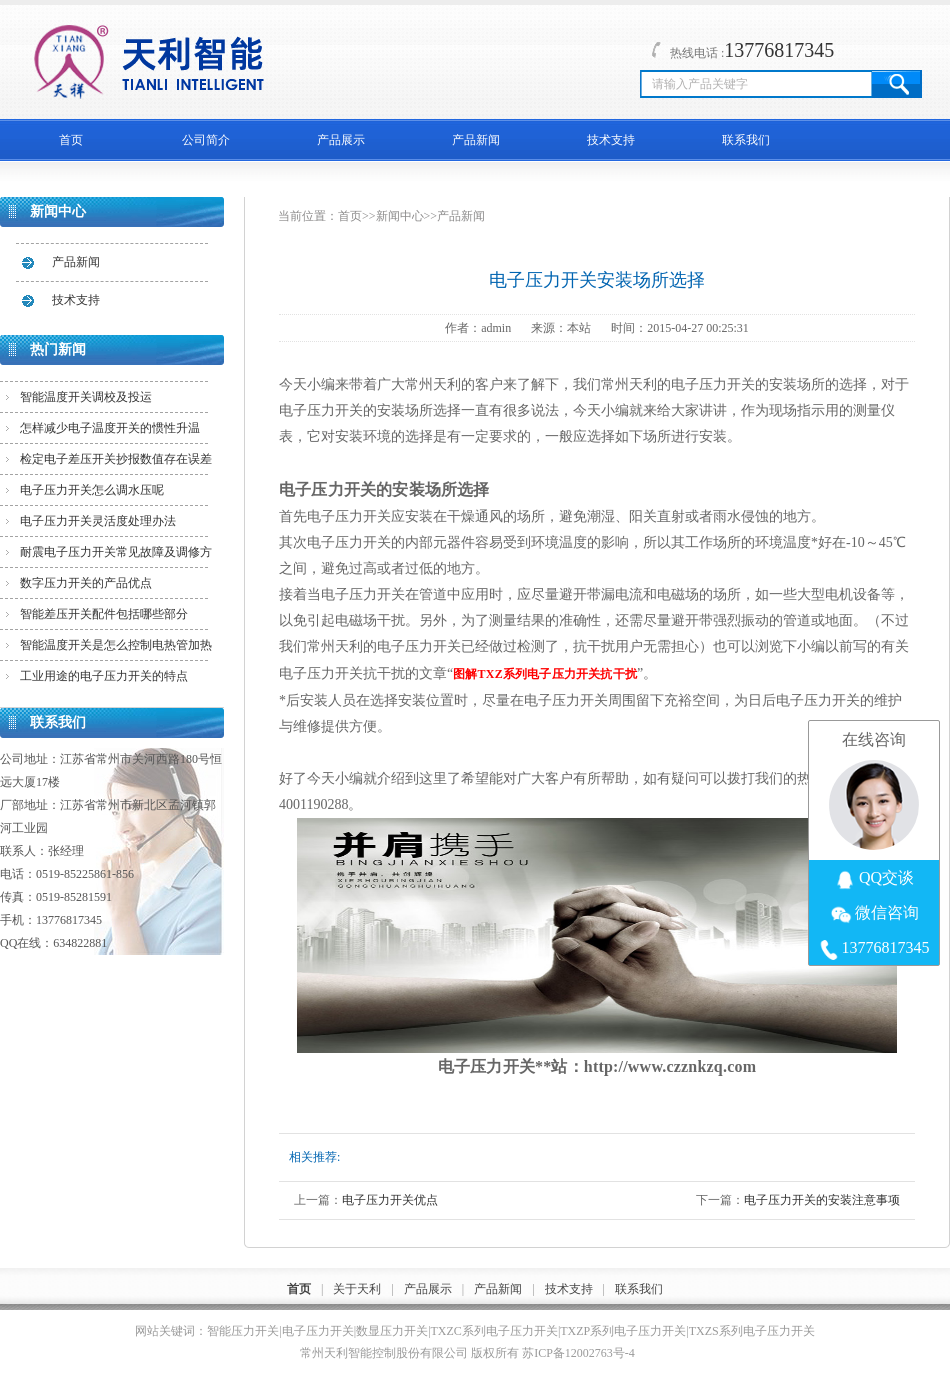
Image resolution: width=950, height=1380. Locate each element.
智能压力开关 (243, 1331)
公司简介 (206, 140)
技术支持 (611, 140)
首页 (71, 140)
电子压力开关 (318, 1331)
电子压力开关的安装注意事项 (822, 1200)
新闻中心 (400, 216)
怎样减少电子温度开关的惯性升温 (110, 428)
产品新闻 (476, 140)
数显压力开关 (392, 1331)
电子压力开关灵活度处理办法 (98, 521)
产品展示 (341, 140)
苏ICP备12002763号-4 (578, 1353)
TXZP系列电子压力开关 (623, 1331)
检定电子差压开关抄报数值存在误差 (116, 459)
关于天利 (357, 1289)
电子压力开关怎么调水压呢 (92, 490)
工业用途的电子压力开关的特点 (104, 676)
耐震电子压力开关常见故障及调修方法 (116, 556)
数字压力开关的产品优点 (86, 583)
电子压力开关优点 (390, 1200)
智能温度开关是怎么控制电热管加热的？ (116, 649)
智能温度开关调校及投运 (86, 397)
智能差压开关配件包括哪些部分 (104, 614)
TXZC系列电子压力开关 (494, 1331)
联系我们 (746, 140)
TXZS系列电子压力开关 (752, 1331)
